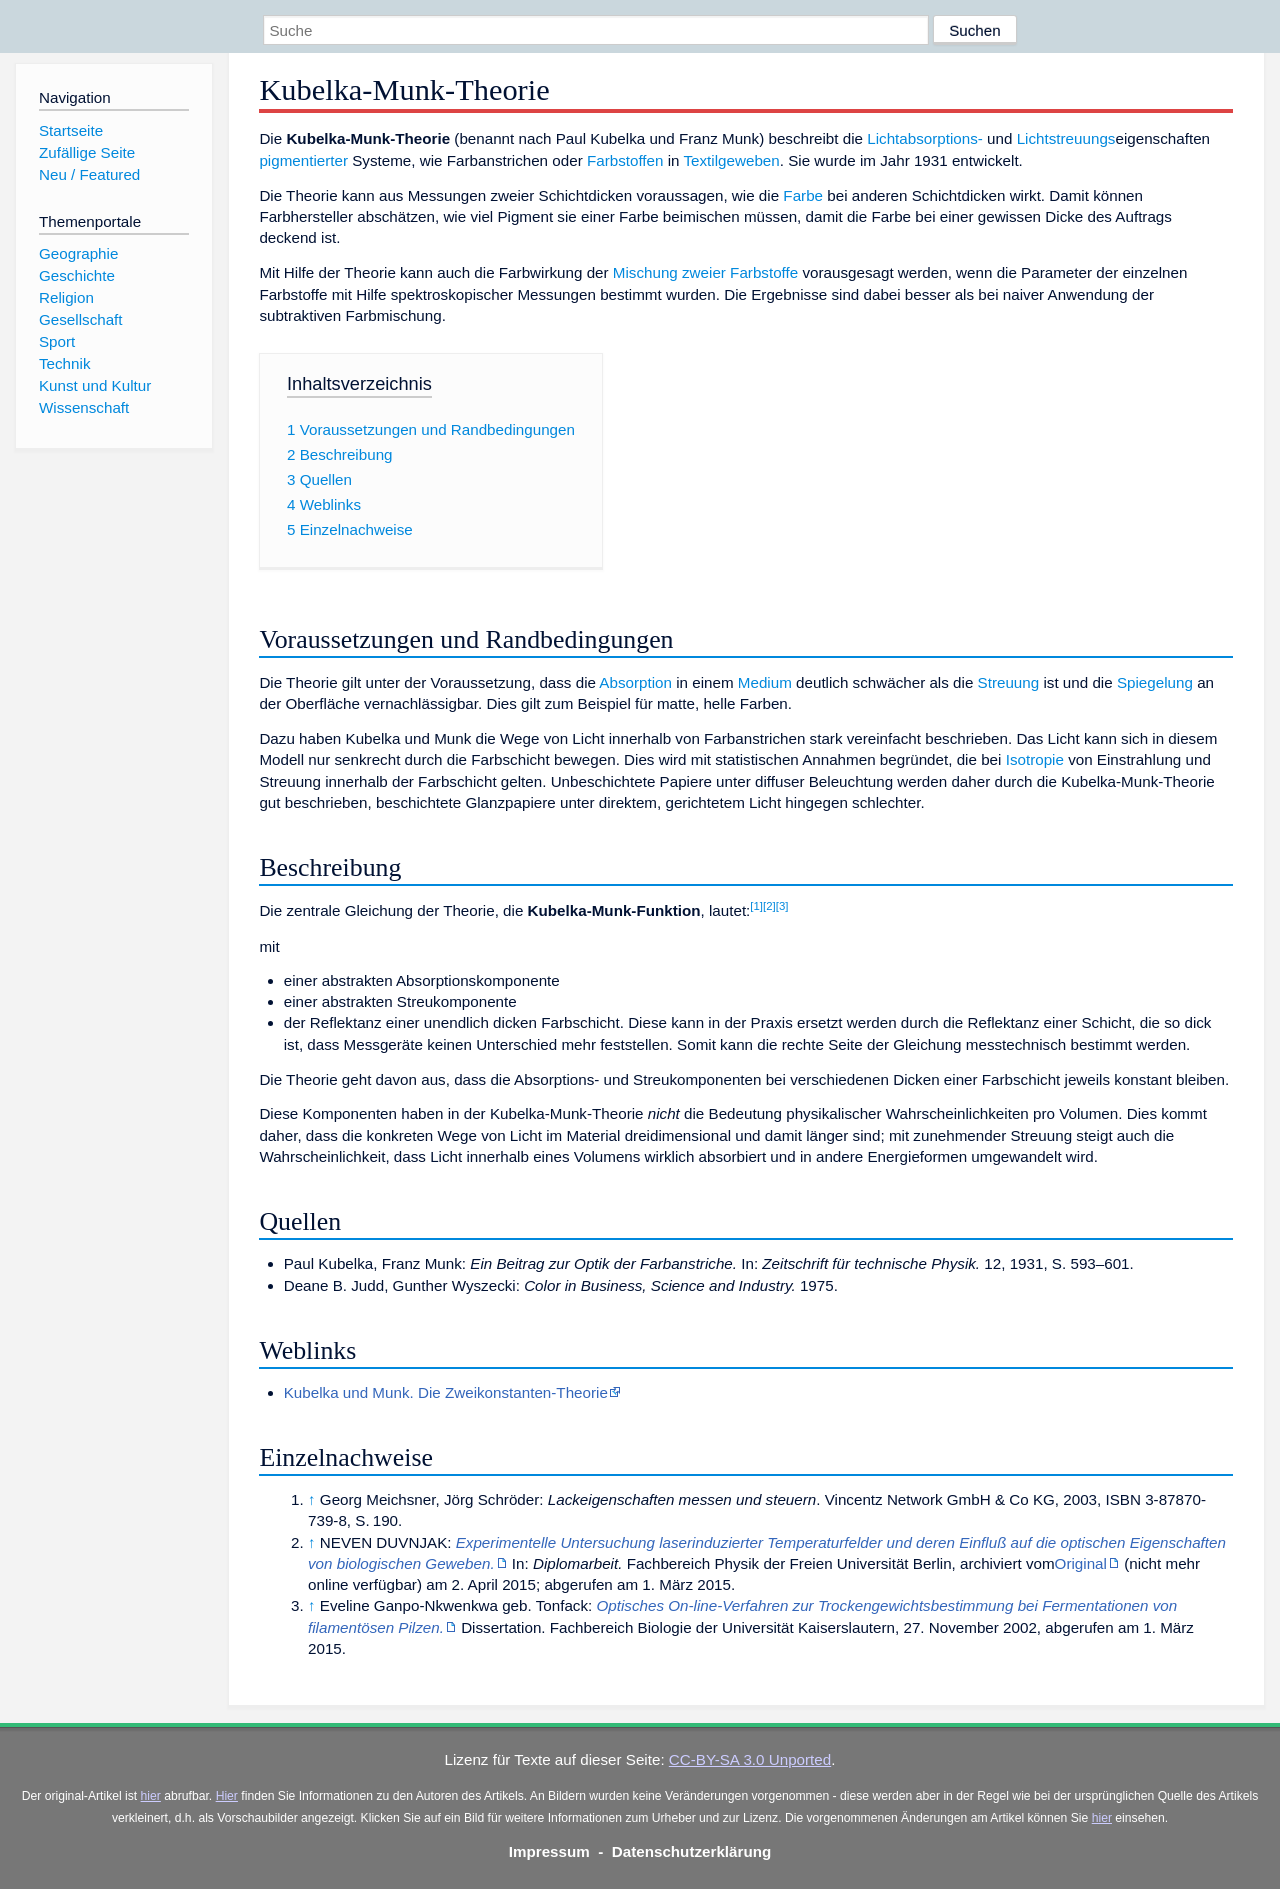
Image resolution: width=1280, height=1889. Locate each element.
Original (1081, 1563)
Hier (227, 1796)
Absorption (635, 682)
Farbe (803, 195)
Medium (765, 682)
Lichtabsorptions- (925, 138)
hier (151, 1796)
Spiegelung (1155, 682)
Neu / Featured (89, 174)
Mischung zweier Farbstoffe (705, 272)
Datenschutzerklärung (692, 1851)
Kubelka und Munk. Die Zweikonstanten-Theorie (446, 1392)
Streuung (1009, 682)
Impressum (549, 1851)
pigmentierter (303, 160)
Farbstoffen (625, 160)
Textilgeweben (731, 160)
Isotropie (1035, 759)
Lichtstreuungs (1066, 138)
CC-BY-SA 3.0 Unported (750, 1759)
